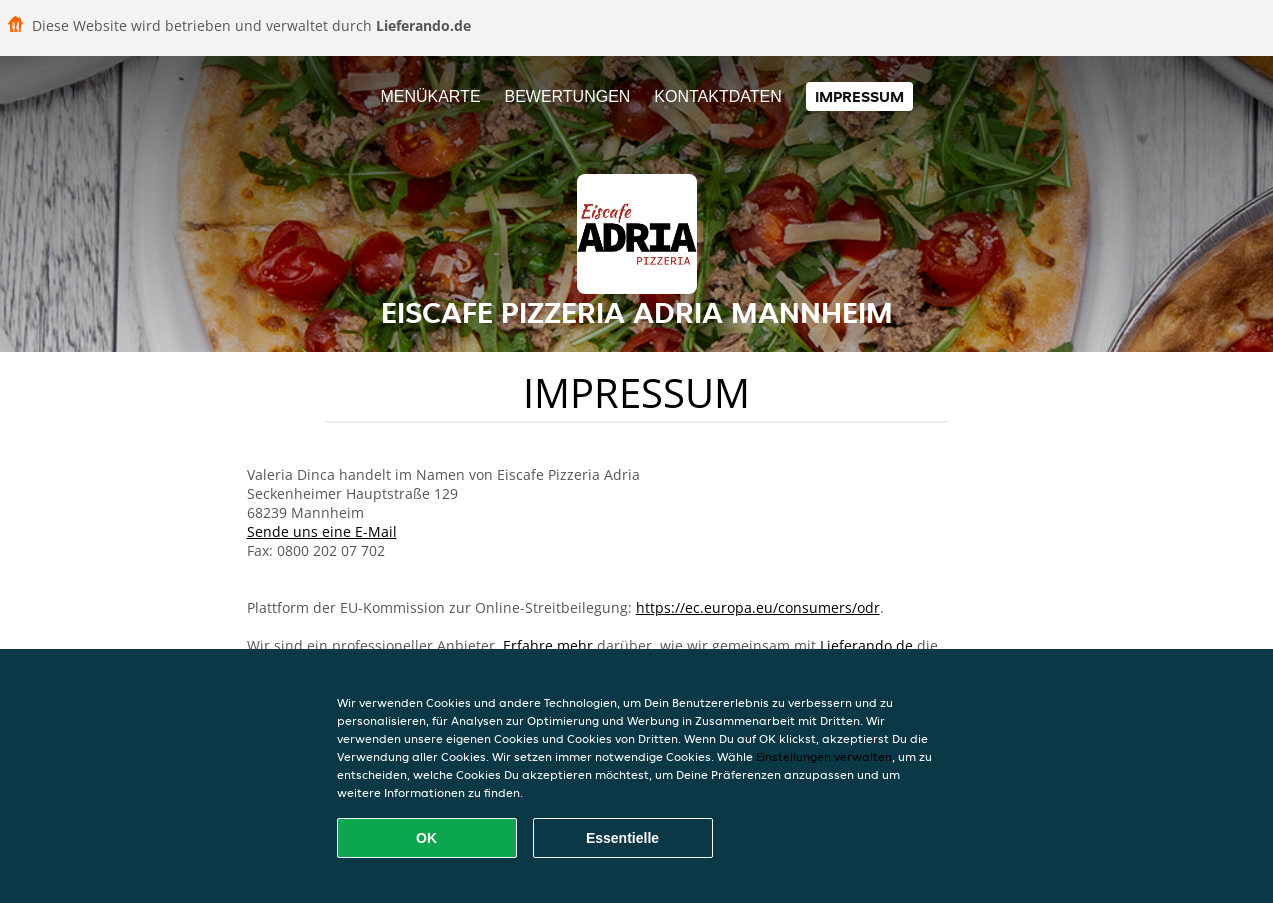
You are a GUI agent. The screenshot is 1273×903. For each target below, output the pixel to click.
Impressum (859, 96)
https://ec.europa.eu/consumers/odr (758, 607)
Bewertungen (567, 96)
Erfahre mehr (548, 645)
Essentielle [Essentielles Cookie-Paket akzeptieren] (622, 838)
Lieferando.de (866, 645)
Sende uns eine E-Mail (322, 531)
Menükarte (430, 96)
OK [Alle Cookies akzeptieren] (426, 838)
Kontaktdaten (717, 96)
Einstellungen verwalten (824, 756)
